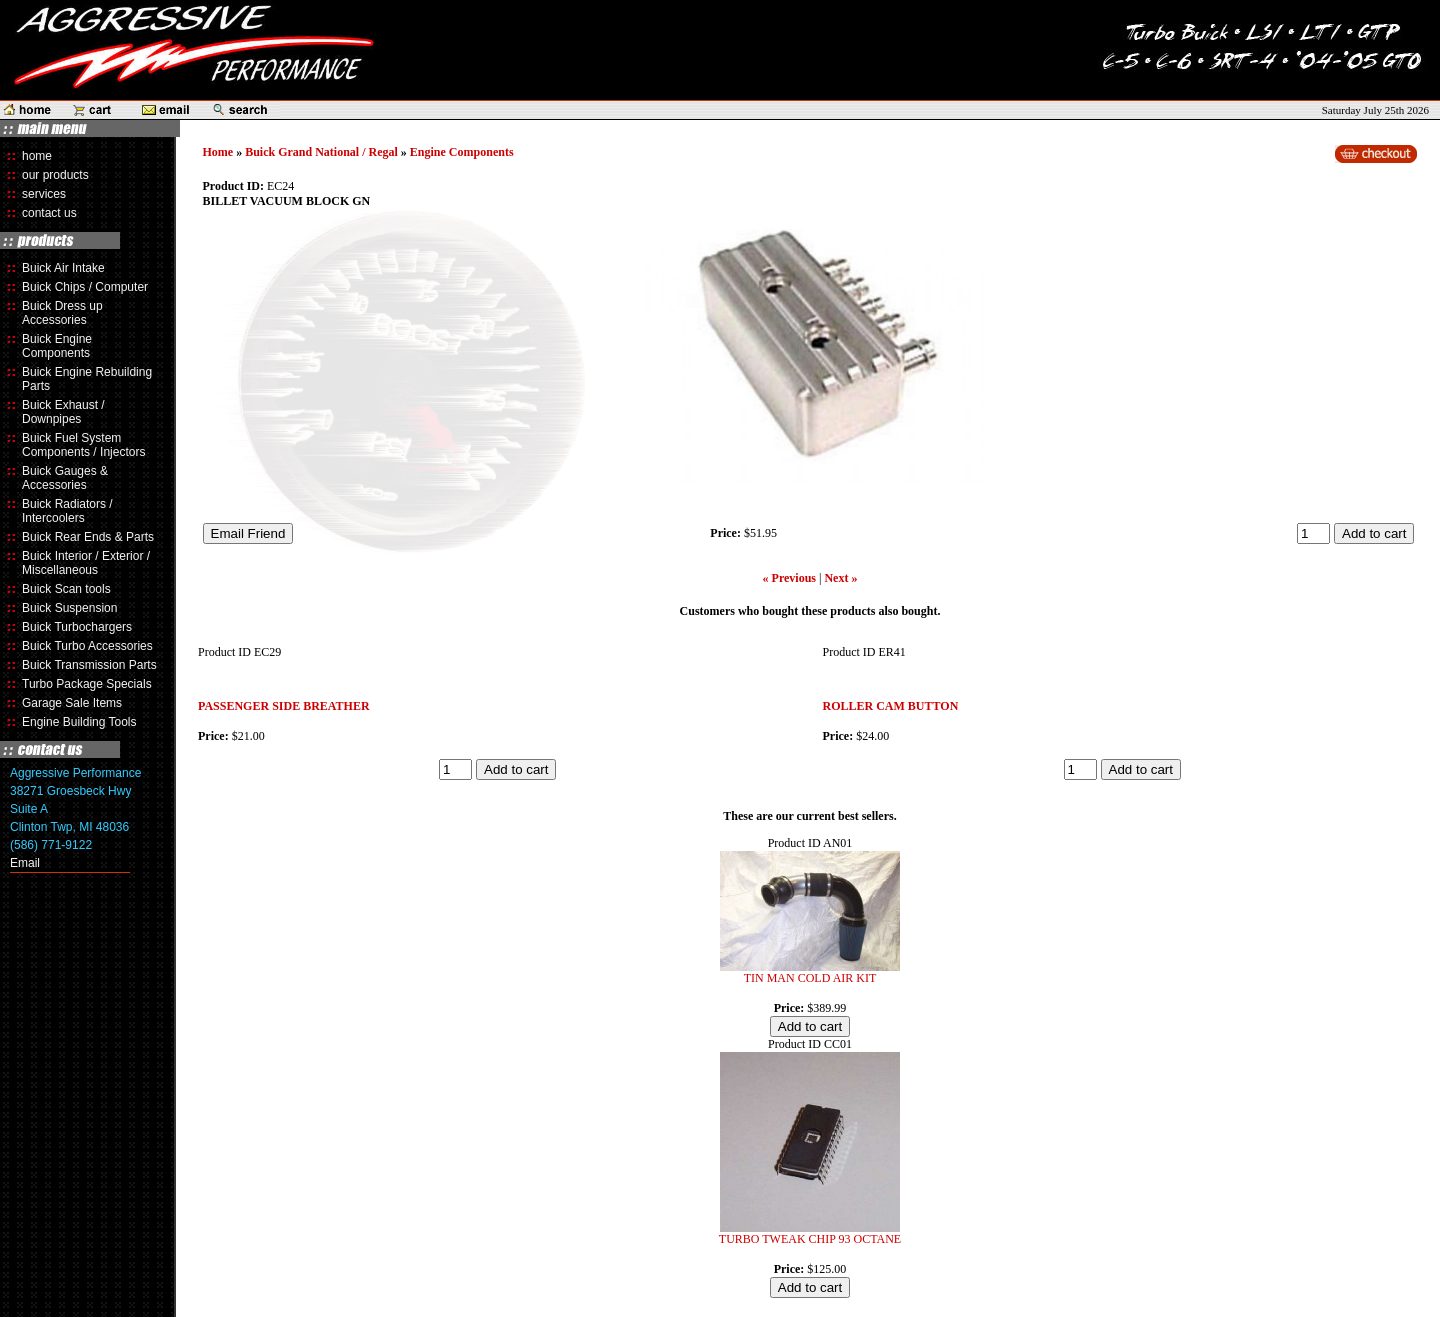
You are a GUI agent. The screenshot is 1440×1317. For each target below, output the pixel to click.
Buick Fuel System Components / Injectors (83, 445)
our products (55, 175)
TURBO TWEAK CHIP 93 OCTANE (810, 1239)
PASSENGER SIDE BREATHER (284, 706)
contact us (49, 213)
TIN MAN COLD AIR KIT (810, 978)
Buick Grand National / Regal (321, 152)
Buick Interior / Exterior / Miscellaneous (86, 563)
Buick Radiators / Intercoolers (67, 511)
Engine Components (462, 152)
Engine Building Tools (79, 722)
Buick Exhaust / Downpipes (63, 412)
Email (25, 863)
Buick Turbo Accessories (87, 646)
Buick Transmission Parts (89, 665)
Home (218, 152)
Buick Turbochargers (77, 627)
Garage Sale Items (72, 703)
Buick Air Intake (63, 268)
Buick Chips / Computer (85, 287)
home (37, 156)
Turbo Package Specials (87, 684)
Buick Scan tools (66, 589)
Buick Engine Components (57, 346)
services (44, 194)
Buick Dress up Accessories (62, 313)
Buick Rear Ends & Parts (88, 537)
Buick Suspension (69, 608)
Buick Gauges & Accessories (65, 478)
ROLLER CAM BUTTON (891, 706)
